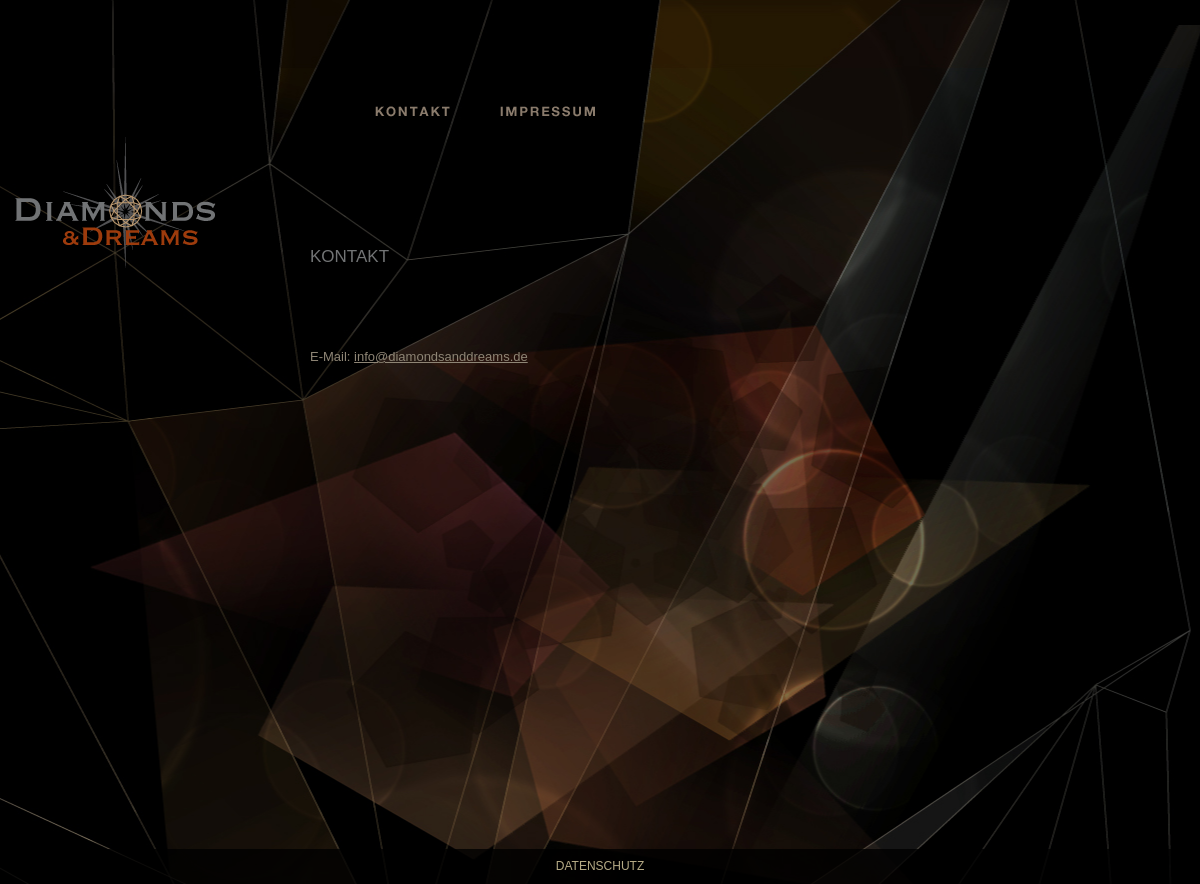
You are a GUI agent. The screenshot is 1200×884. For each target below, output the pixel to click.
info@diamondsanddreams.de (441, 356)
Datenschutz (600, 866)
